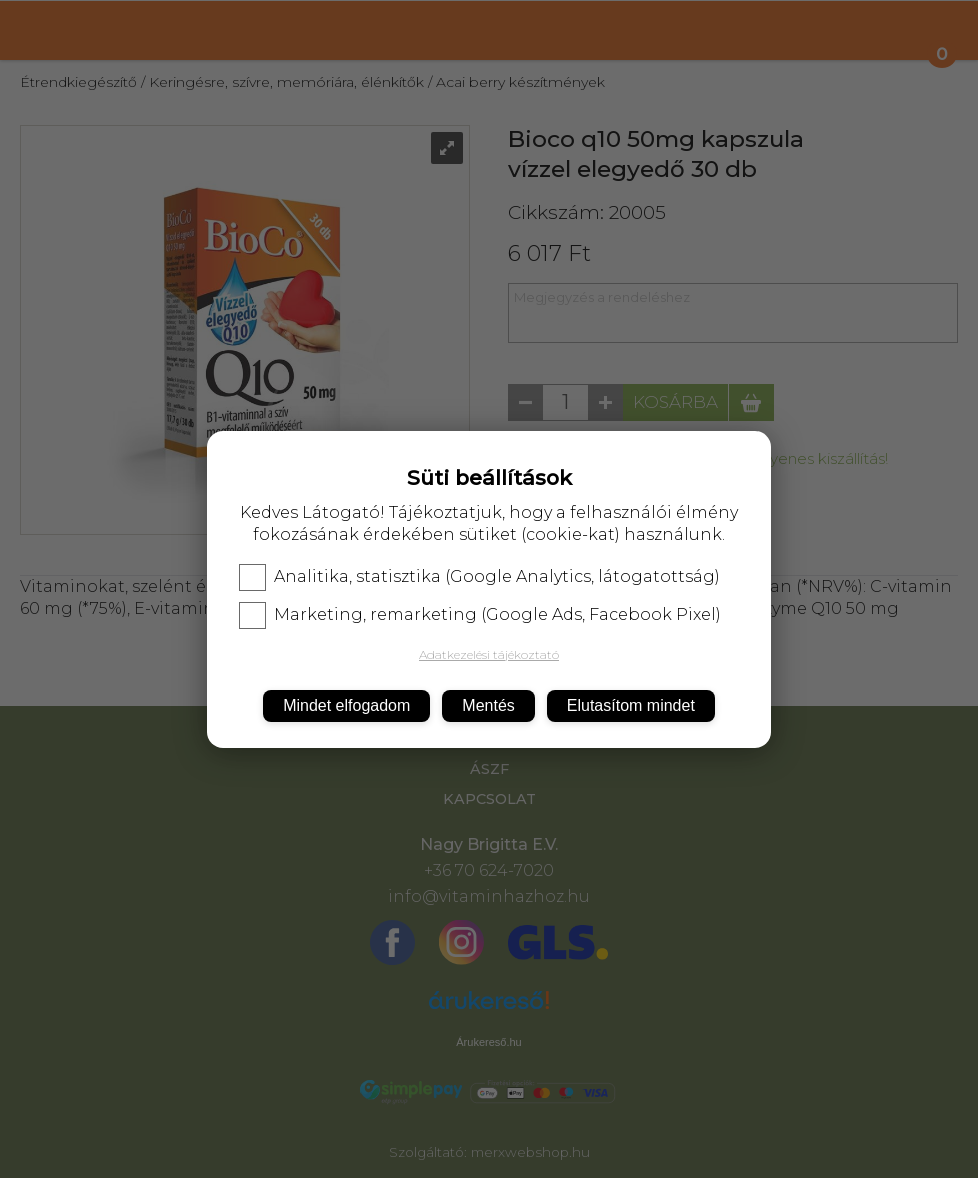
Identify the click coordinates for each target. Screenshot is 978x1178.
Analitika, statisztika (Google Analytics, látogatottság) (479, 577)
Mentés (488, 705)
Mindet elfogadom (346, 705)
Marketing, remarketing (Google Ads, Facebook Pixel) (480, 615)
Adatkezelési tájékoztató (489, 654)
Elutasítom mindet (631, 705)
